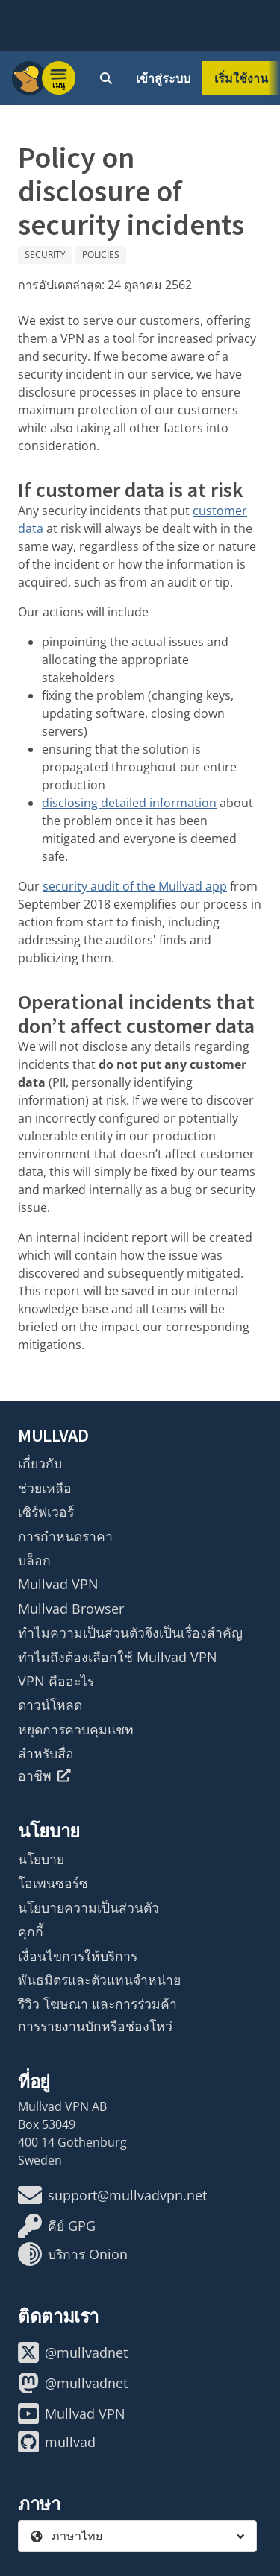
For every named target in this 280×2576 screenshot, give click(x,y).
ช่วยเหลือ (45, 1488)
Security (45, 254)
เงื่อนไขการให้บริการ (77, 1956)
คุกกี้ (30, 1931)
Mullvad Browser (71, 1608)
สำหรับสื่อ (46, 1753)
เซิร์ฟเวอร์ (46, 1512)
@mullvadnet (73, 2352)
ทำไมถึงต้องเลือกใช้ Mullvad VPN (117, 1657)
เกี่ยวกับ (40, 1463)
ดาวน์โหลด (50, 1705)
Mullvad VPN (58, 1584)
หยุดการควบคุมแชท (76, 1729)
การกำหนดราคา (65, 1536)
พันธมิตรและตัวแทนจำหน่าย (99, 1980)
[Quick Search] (106, 78)
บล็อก (34, 1560)
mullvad (57, 2442)
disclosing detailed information (129, 803)
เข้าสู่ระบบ (163, 78)
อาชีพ (44, 1775)
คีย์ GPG (57, 2226)
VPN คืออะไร (56, 1681)
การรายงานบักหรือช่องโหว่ (95, 2026)
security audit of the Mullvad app (135, 886)
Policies (100, 254)
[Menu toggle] (59, 78)
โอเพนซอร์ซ (53, 1883)
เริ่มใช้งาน (241, 78)
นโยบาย (41, 1859)
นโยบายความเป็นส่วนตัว (88, 1907)
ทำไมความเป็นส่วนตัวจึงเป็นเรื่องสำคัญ (130, 1632)
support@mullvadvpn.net (112, 2195)
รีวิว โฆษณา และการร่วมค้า (97, 2003)
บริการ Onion (73, 2254)
